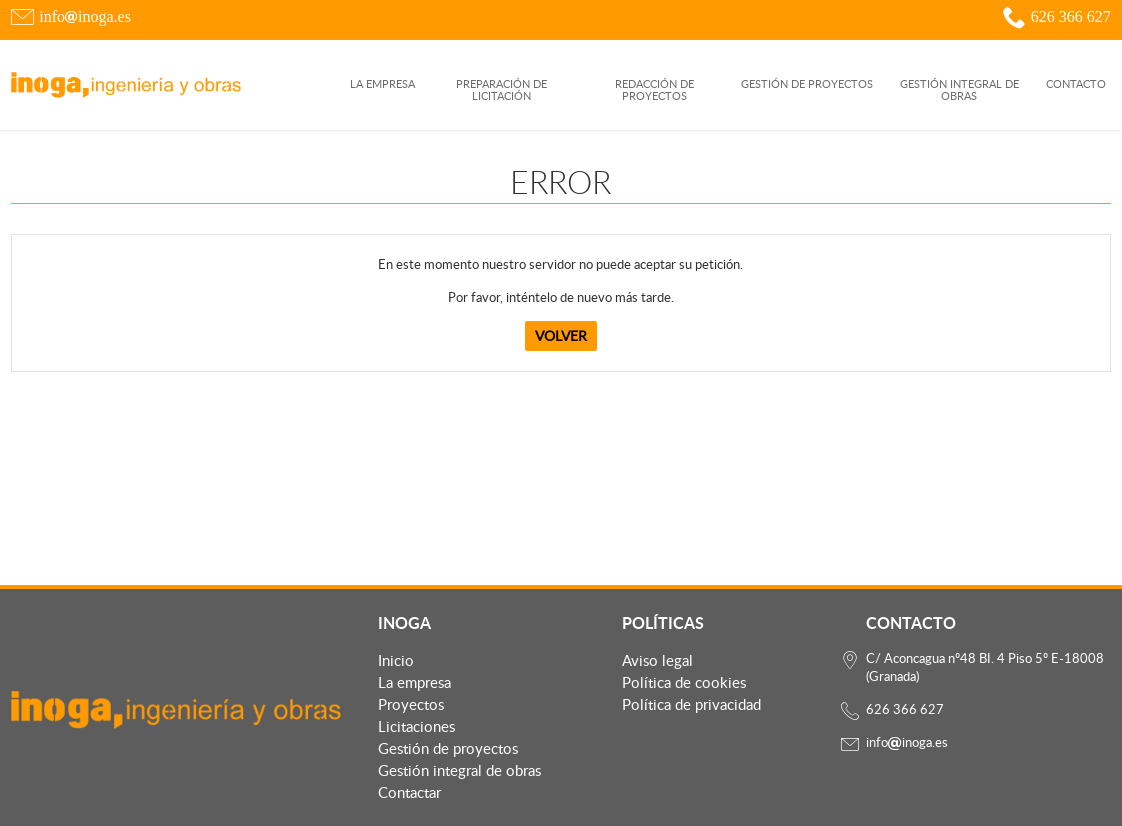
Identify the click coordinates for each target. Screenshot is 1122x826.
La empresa (382, 84)
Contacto (1076, 84)
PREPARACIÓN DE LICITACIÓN (501, 90)
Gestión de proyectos (448, 748)
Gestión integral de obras (459, 770)
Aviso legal (657, 660)
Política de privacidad (691, 704)
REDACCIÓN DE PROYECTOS (654, 90)
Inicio (396, 660)
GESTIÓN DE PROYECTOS (807, 84)
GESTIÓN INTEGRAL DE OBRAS (959, 90)
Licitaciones (416, 726)
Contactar (409, 792)
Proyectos (411, 704)
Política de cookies (684, 682)
